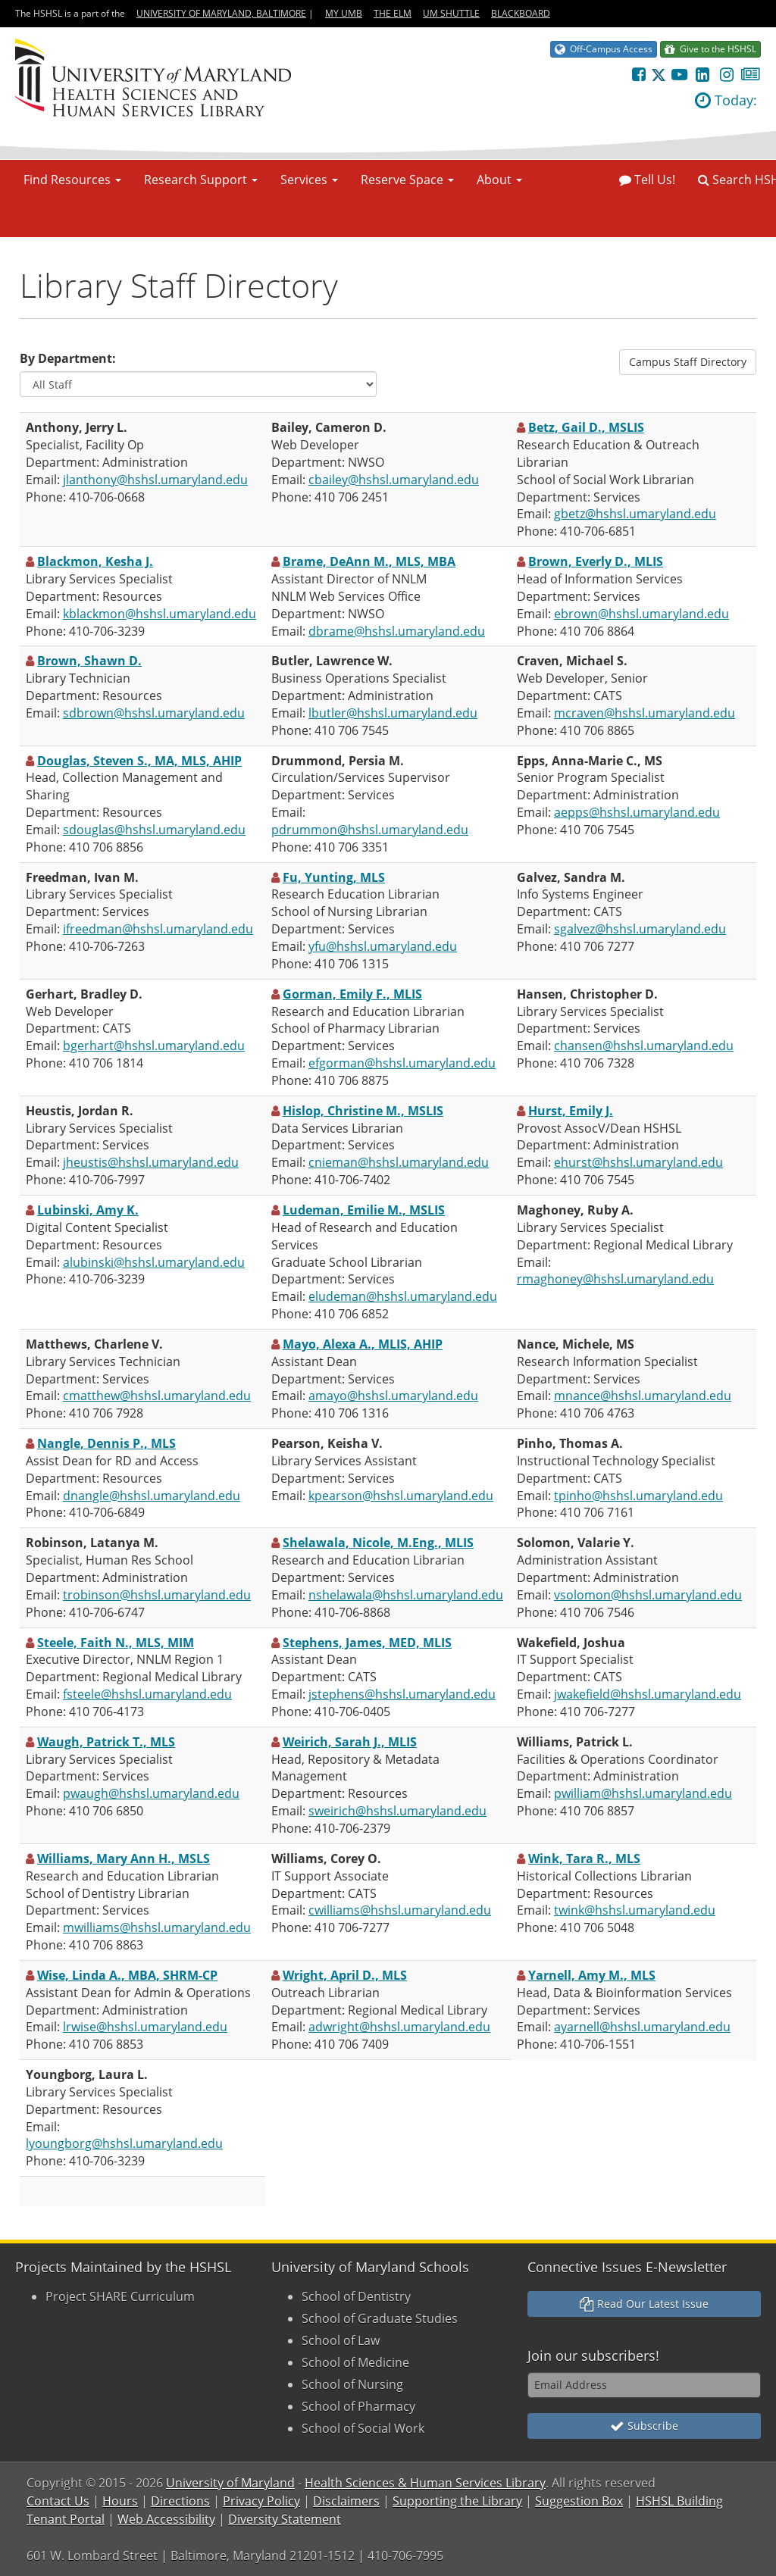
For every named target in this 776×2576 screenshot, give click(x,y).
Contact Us (58, 2501)
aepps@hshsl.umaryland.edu (637, 812)
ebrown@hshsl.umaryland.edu (641, 613)
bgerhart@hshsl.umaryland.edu (154, 1045)
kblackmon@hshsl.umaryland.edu (159, 613)
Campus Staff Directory (687, 362)
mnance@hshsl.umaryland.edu (642, 1395)
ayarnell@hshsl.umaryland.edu (642, 2026)
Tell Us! (647, 179)
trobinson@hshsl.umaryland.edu (157, 1595)
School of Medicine (355, 2362)
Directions (180, 2501)
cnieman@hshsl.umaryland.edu (398, 1162)
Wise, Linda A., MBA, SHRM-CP (127, 1975)
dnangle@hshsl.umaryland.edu (151, 1495)
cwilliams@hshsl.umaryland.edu (399, 1910)
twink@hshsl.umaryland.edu (634, 1910)
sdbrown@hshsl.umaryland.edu (154, 713)
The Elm (392, 13)
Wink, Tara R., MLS (584, 1858)
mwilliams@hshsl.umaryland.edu (157, 1927)
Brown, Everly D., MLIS (595, 561)
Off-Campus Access (603, 48)
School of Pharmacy (358, 2406)
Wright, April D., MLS (345, 1975)
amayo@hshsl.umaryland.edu (393, 1395)
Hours (120, 2501)
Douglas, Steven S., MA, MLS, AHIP (139, 760)
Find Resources (72, 179)
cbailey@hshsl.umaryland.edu (393, 479)
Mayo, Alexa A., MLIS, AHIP (363, 1344)
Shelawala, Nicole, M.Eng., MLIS (378, 1542)
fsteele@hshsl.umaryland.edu (147, 1694)
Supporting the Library (457, 2501)
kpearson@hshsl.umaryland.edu (400, 1495)
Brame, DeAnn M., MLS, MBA (369, 561)
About (499, 179)
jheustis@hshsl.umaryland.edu (151, 1162)
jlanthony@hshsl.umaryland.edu (155, 479)
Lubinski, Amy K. (88, 1210)
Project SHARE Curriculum (120, 2296)
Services (309, 179)
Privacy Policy (261, 2501)
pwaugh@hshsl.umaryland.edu (151, 1793)
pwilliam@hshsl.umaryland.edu (643, 1793)
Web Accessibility (166, 2519)
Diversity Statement (284, 2519)
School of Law (341, 2340)
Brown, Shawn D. (89, 660)
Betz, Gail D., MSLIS (586, 427)
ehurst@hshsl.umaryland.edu (638, 1162)
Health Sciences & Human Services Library (425, 2482)
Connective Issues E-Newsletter (627, 2267)
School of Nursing (352, 2384)
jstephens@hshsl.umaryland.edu (402, 1694)
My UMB (343, 13)
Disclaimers (346, 2501)
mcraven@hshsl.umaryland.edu (644, 713)
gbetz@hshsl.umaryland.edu (635, 513)
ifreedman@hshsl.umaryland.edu (158, 929)
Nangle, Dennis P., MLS (106, 1443)
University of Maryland (230, 2482)
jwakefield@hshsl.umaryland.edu (647, 1694)
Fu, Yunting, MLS (334, 877)
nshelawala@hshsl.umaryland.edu (405, 1595)
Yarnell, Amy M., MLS (592, 1975)
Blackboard (520, 13)
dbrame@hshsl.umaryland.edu (396, 631)
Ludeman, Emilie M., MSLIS (364, 1210)
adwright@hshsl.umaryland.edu (399, 2026)
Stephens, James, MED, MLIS (367, 1642)
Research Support (201, 179)
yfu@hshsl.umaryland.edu (382, 946)
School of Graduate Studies (380, 2318)
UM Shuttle (451, 13)
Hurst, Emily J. (570, 1110)
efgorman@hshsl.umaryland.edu (402, 1063)
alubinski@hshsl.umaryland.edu (154, 1262)
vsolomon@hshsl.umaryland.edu (648, 1595)
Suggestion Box (579, 2501)
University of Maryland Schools (370, 2267)
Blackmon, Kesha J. (95, 561)
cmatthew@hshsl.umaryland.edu (157, 1395)
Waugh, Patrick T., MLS (106, 1741)
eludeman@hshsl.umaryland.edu (402, 1296)
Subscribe (644, 2425)
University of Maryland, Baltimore (221, 13)
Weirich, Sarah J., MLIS (350, 1741)
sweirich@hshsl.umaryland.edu (397, 1810)
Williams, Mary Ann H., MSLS (123, 1858)
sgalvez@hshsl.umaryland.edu (640, 929)
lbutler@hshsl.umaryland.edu (392, 713)
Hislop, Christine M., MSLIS (363, 1110)
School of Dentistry (356, 2296)
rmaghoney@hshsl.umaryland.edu (615, 1279)
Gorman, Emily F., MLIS (352, 994)
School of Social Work (363, 2428)
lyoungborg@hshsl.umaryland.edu (124, 2143)
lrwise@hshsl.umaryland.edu (145, 2026)
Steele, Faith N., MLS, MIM (115, 1642)
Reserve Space (407, 179)
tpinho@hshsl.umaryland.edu (638, 1495)
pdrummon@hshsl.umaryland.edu (369, 829)
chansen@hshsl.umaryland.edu (644, 1045)
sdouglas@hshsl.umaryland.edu (154, 829)
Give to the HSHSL (710, 48)
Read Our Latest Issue (644, 2303)
